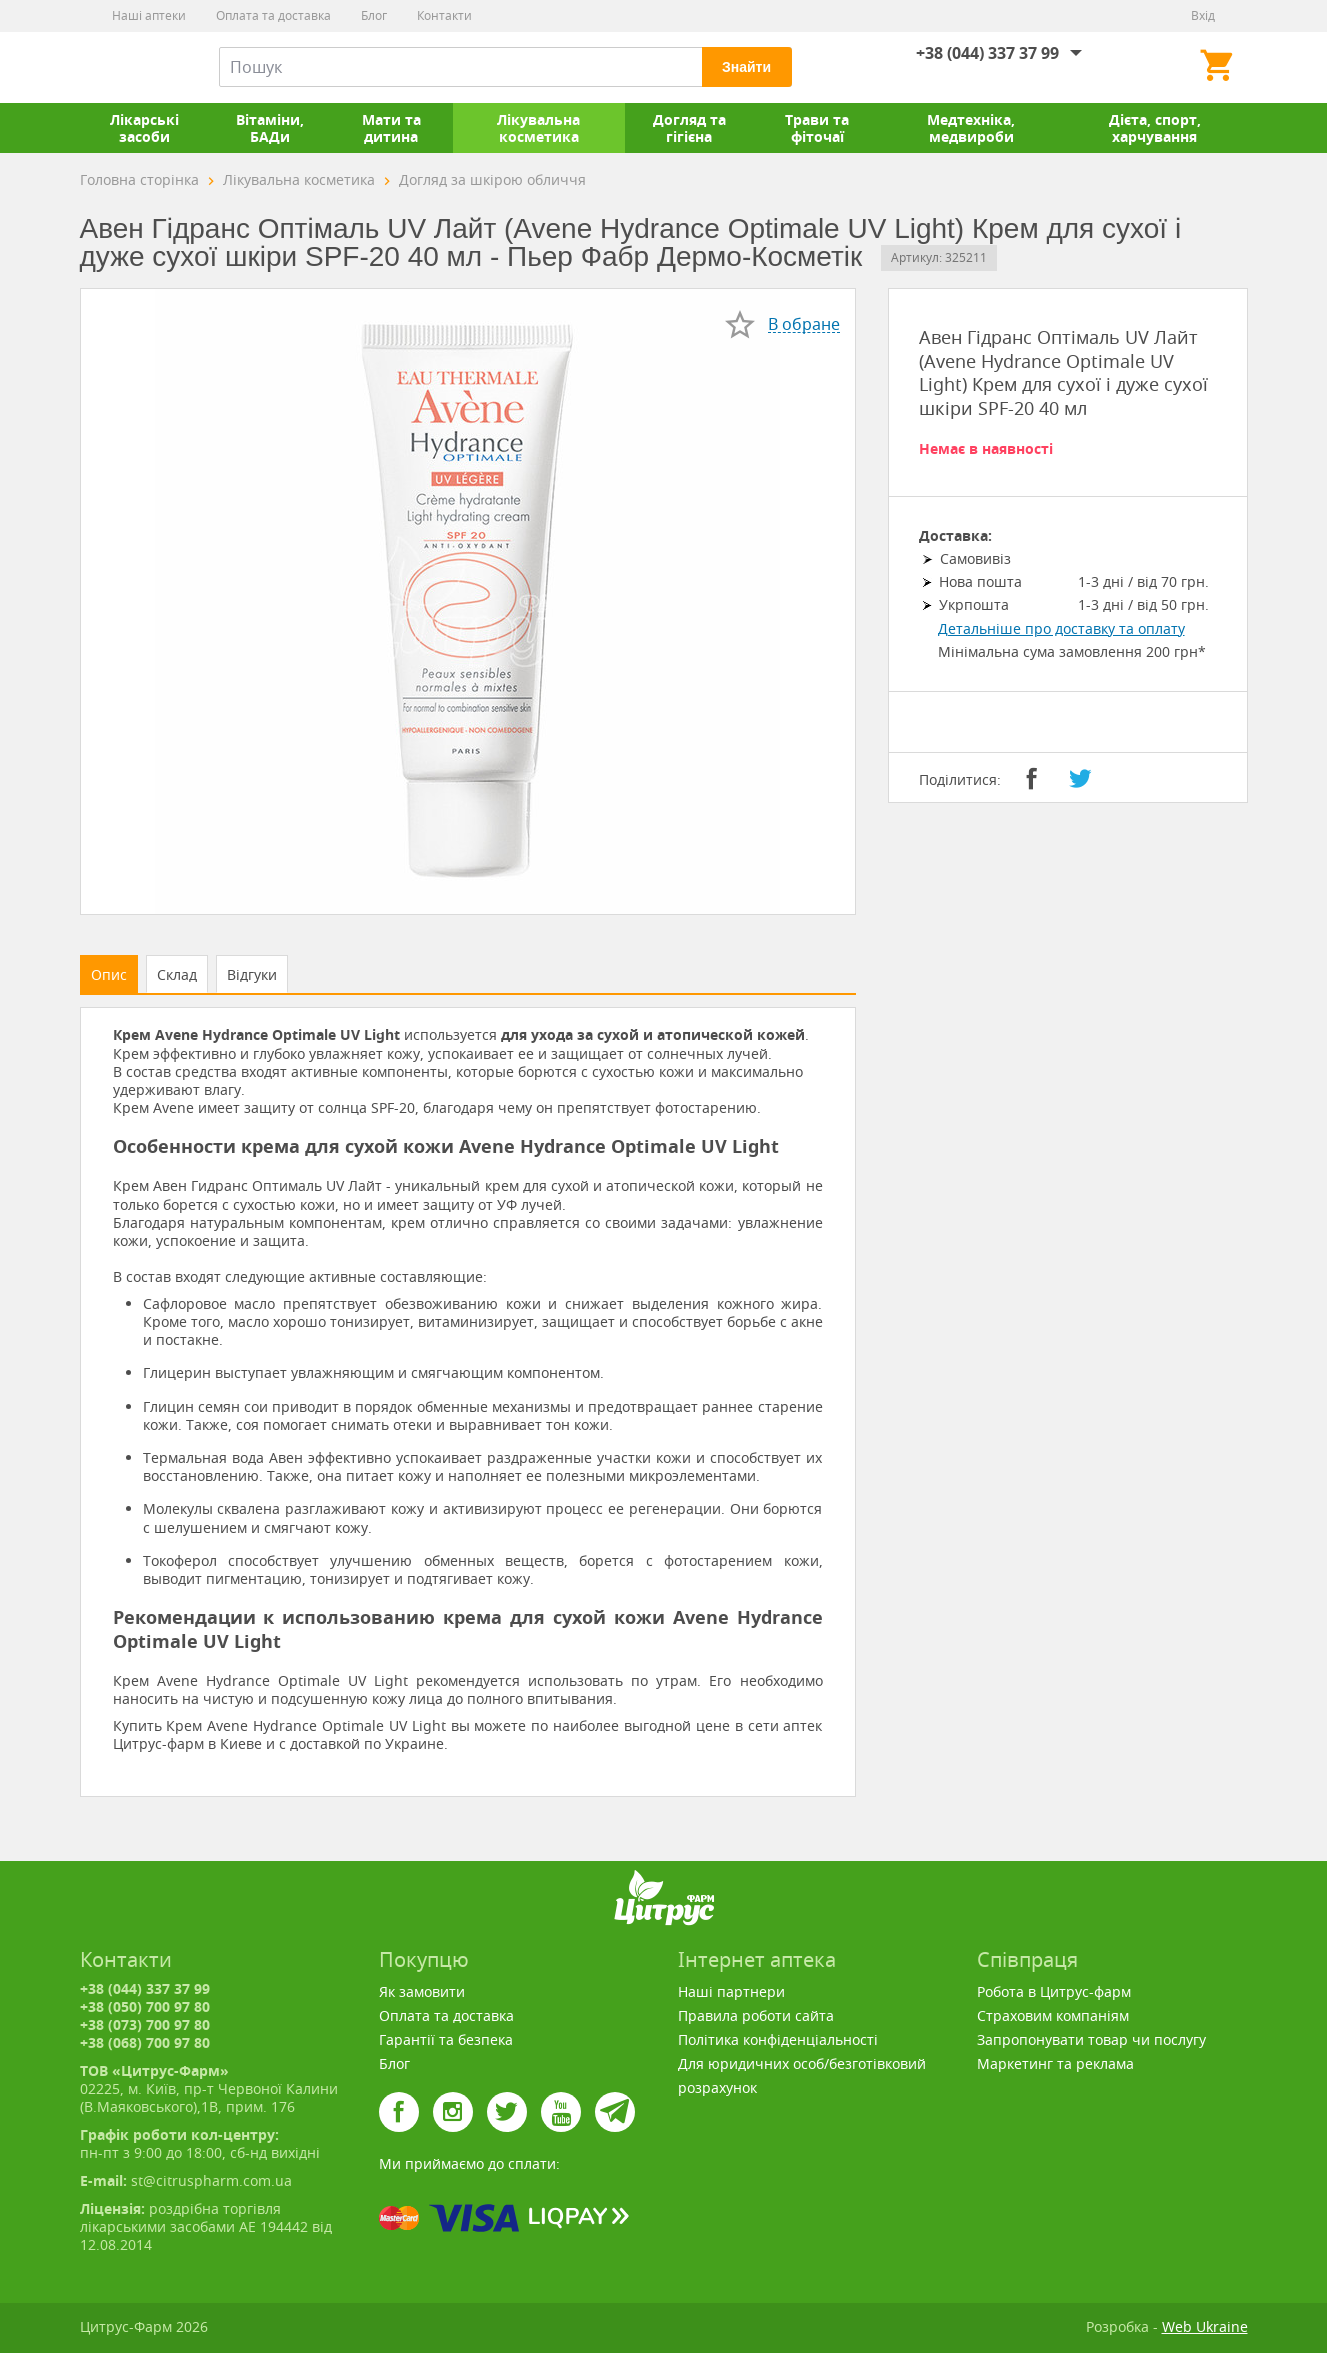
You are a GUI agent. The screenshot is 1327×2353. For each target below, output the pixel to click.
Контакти (444, 15)
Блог (374, 15)
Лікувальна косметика (538, 128)
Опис (109, 974)
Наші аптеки (149, 15)
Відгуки (252, 974)
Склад (177, 974)
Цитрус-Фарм (127, 67)
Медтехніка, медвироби (971, 128)
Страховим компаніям (1053, 2015)
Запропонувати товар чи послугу (1091, 2039)
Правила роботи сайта (756, 2015)
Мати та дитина (391, 128)
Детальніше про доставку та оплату (1061, 628)
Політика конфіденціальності (778, 2039)
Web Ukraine (1205, 2326)
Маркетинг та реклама (1055, 2063)
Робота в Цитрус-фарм (1054, 1991)
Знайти (746, 67)
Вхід (1203, 15)
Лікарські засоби (144, 128)
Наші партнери (731, 1991)
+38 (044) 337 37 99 (987, 53)
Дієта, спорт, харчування (1155, 128)
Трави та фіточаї (817, 128)
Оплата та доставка (273, 15)
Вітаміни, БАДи (270, 128)
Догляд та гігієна (689, 128)
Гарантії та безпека (446, 2039)
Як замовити (422, 1991)
